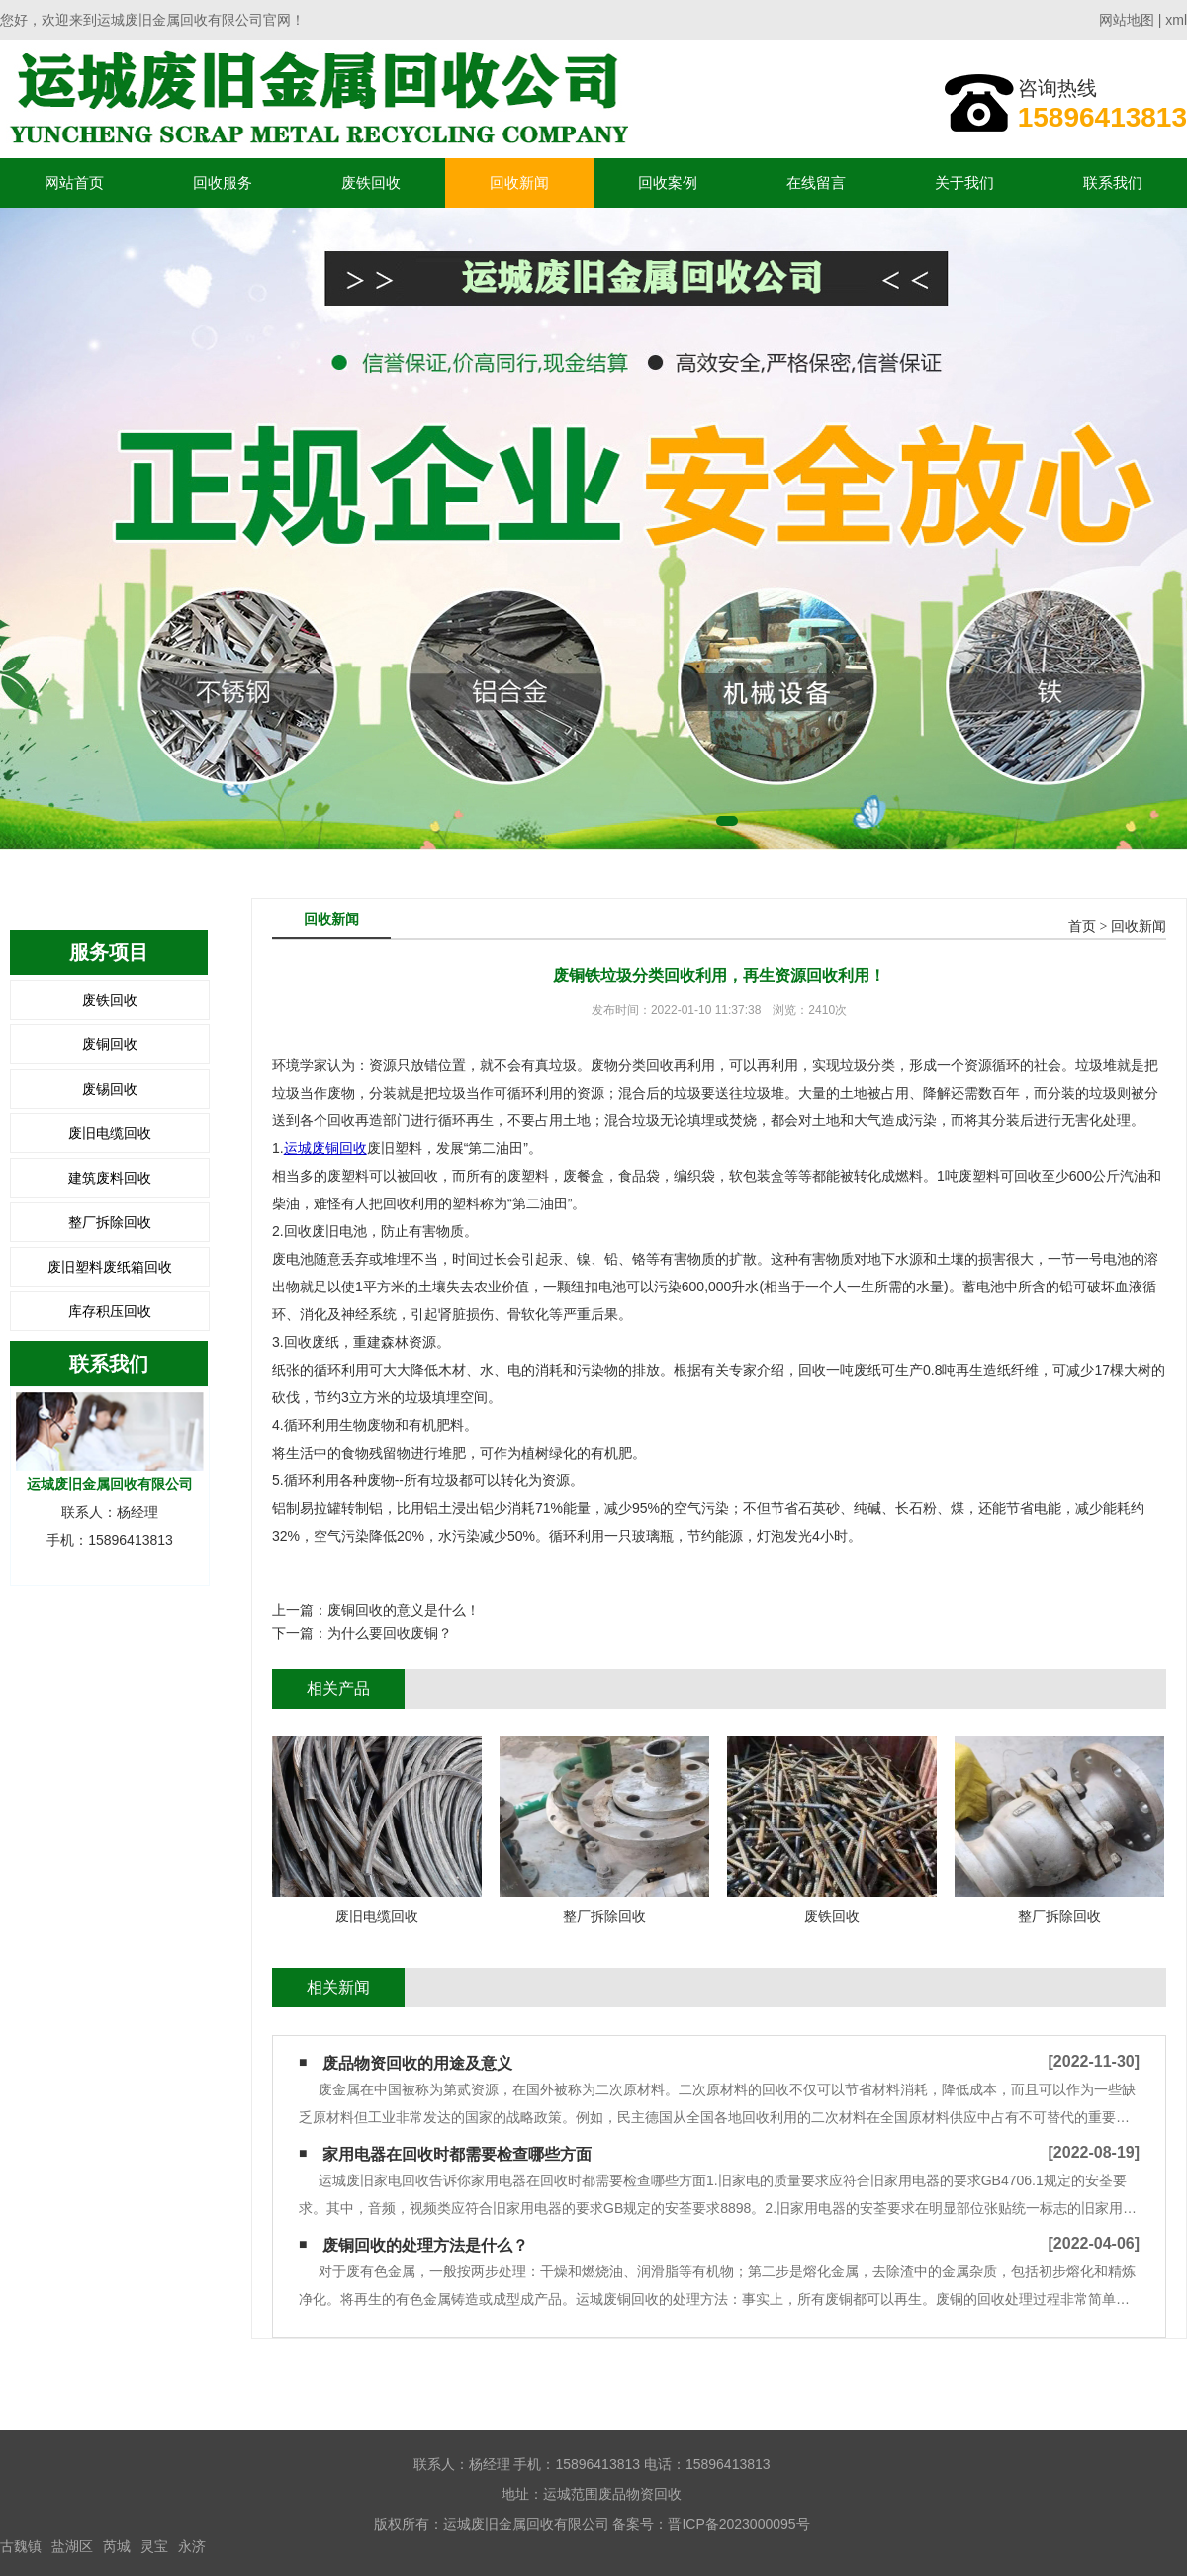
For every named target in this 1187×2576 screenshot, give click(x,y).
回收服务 (222, 182)
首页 (1082, 926)
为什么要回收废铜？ (389, 1633)
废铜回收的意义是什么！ (403, 1610)
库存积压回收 (109, 1311)
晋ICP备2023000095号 (738, 2524)
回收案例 (667, 182)
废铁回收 (371, 182)
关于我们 (964, 182)
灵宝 (154, 2546)
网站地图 (1126, 20)
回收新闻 (519, 182)
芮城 (117, 2546)
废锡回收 (109, 1089)
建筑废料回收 (109, 1178)
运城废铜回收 (325, 1148)
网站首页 (74, 182)
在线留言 (816, 182)
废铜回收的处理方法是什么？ (425, 2245)
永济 (192, 2546)
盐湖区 (72, 2546)
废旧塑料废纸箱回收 (109, 1267)
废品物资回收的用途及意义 (417, 2063)
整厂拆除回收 (109, 1222)
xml (1176, 20)
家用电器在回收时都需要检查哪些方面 (457, 2154)
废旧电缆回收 (109, 1133)
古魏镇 (21, 2546)
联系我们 (1112, 182)
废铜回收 (109, 1044)
